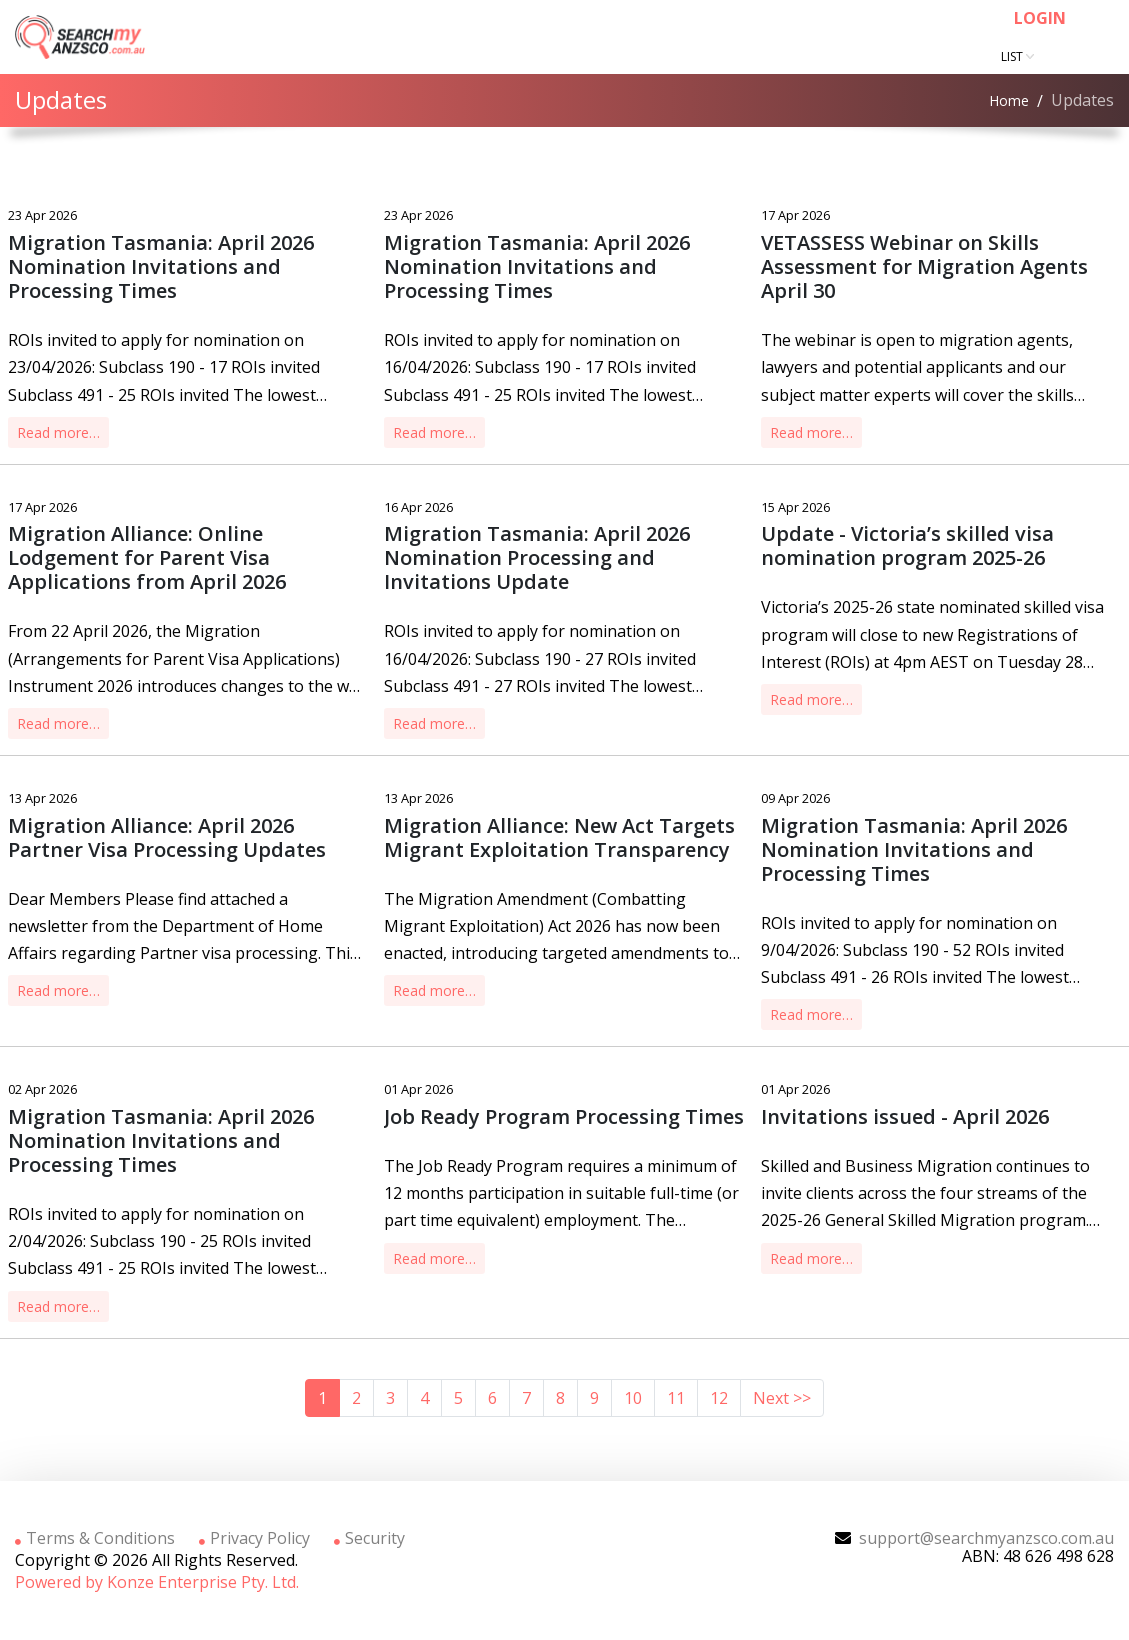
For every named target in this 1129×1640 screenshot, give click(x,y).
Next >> (782, 1398)
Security (369, 1538)
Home (1009, 100)
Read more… (58, 432)
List (1013, 56)
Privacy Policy (254, 1538)
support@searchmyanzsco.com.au (986, 1538)
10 (633, 1398)
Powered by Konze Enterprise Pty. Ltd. (157, 1582)
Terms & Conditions (95, 1538)
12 (719, 1398)
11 (676, 1398)
